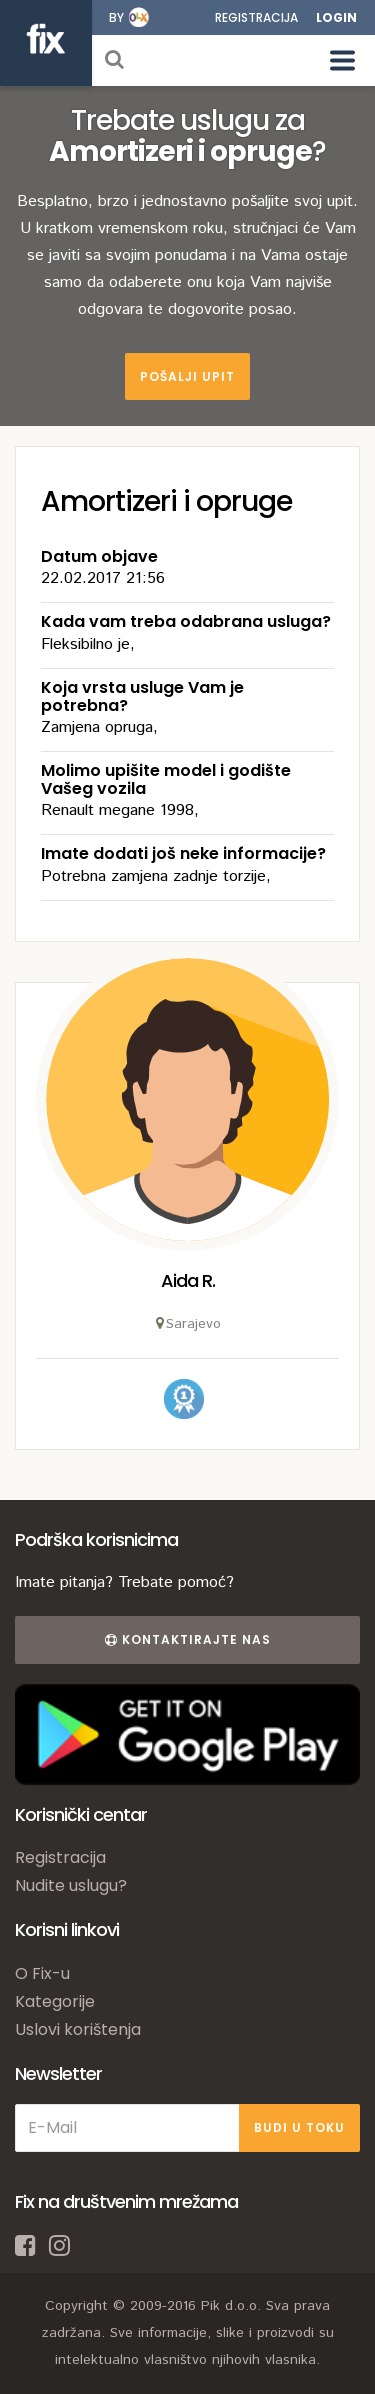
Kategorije (55, 2001)
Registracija (256, 17)
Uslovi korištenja (78, 2029)
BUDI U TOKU (299, 2127)
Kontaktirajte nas (188, 1639)
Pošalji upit (187, 376)
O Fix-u (42, 1973)
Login (336, 17)
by (116, 17)
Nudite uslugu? (71, 1885)
